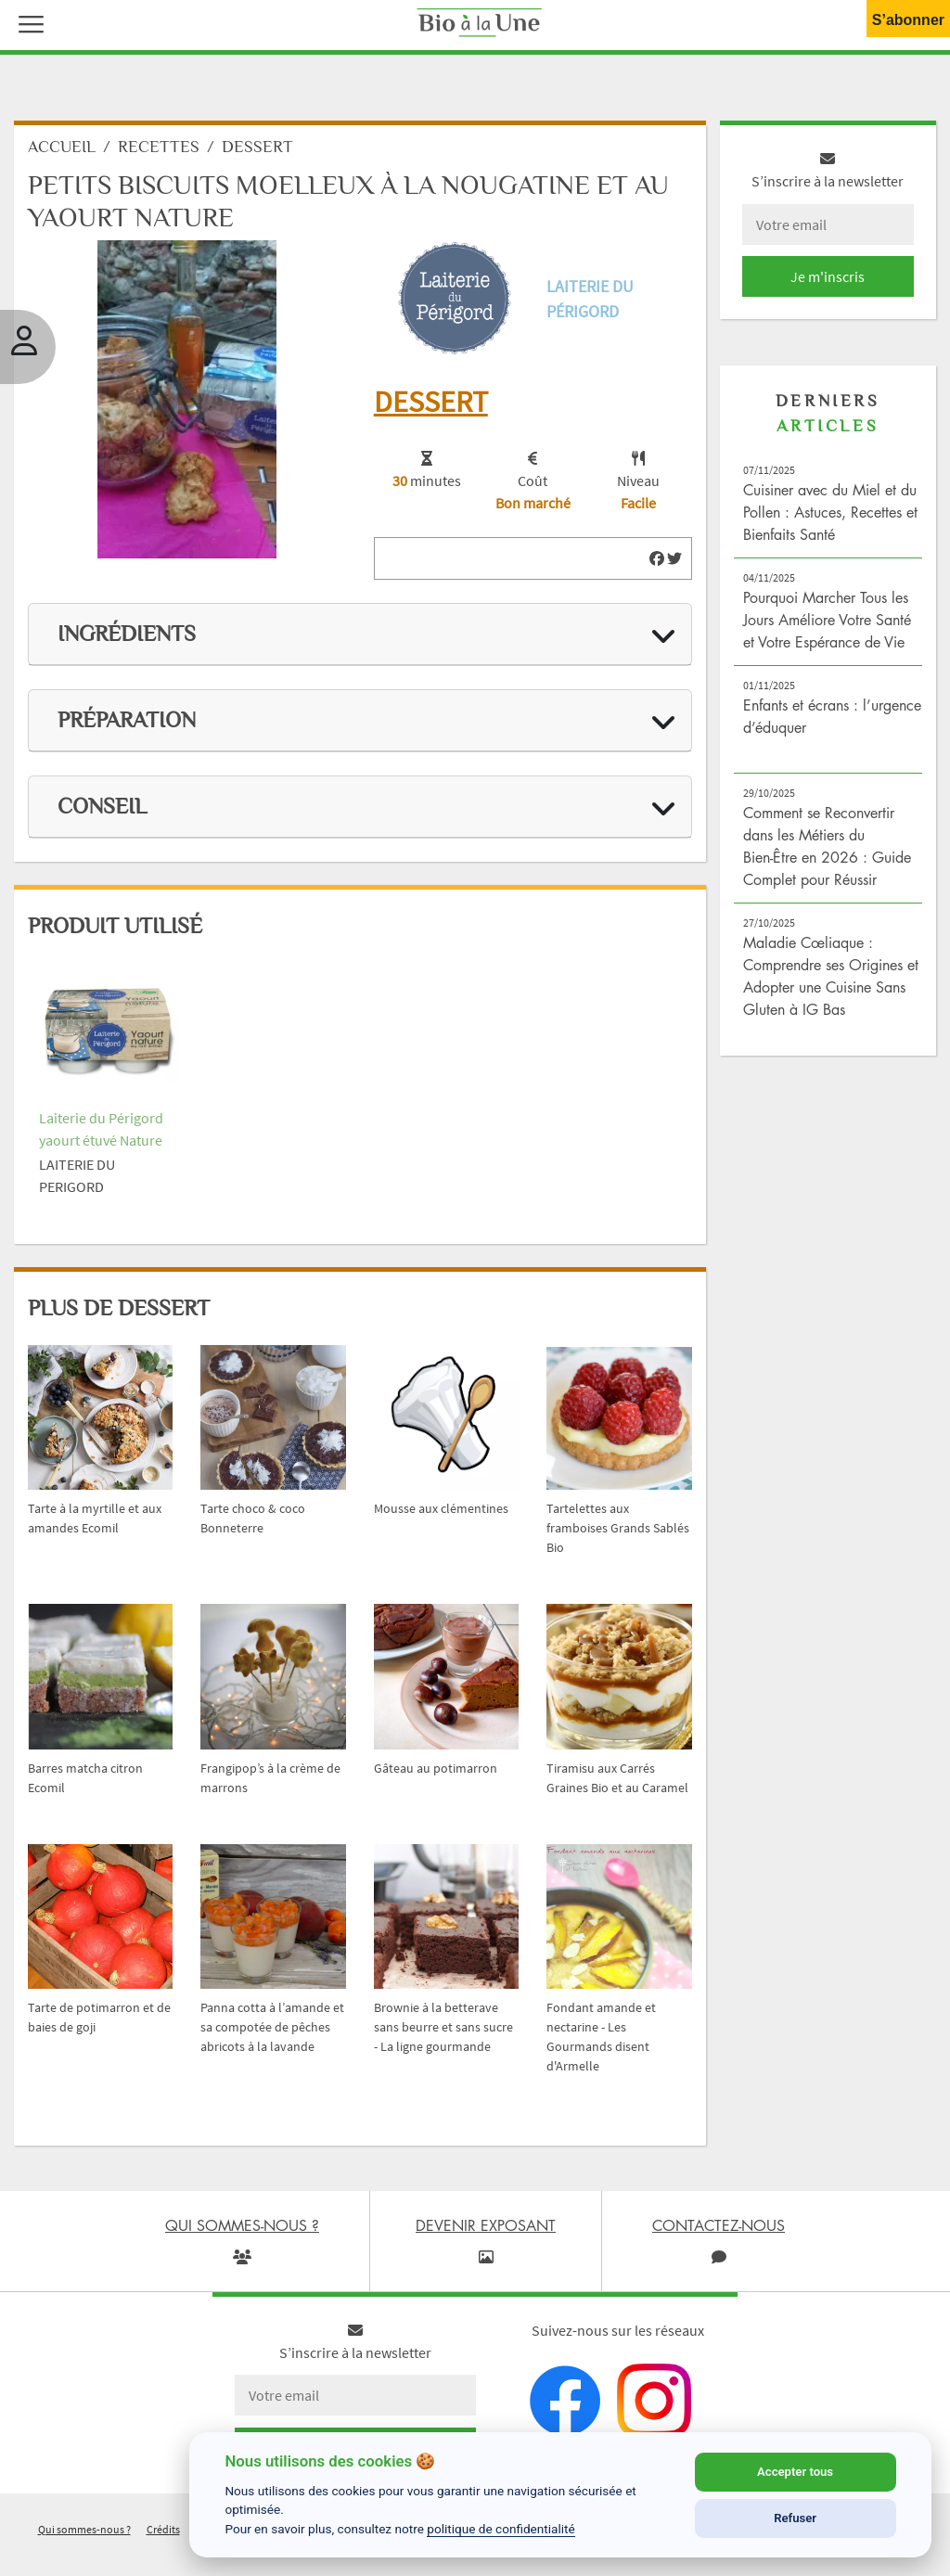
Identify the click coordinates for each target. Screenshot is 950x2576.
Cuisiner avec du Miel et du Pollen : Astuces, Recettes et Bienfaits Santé (830, 512)
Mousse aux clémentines (441, 1508)
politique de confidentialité (501, 2528)
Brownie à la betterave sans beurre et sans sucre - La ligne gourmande (443, 2027)
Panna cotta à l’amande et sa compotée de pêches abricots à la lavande (272, 2027)
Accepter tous (795, 2472)
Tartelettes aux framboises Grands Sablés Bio (617, 1528)
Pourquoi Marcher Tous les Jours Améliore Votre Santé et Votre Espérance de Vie (827, 619)
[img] (656, 558)
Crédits (163, 2529)
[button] (27, 22)
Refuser (795, 2518)
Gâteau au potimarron (435, 1768)
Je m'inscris (827, 276)
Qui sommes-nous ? (84, 2529)
